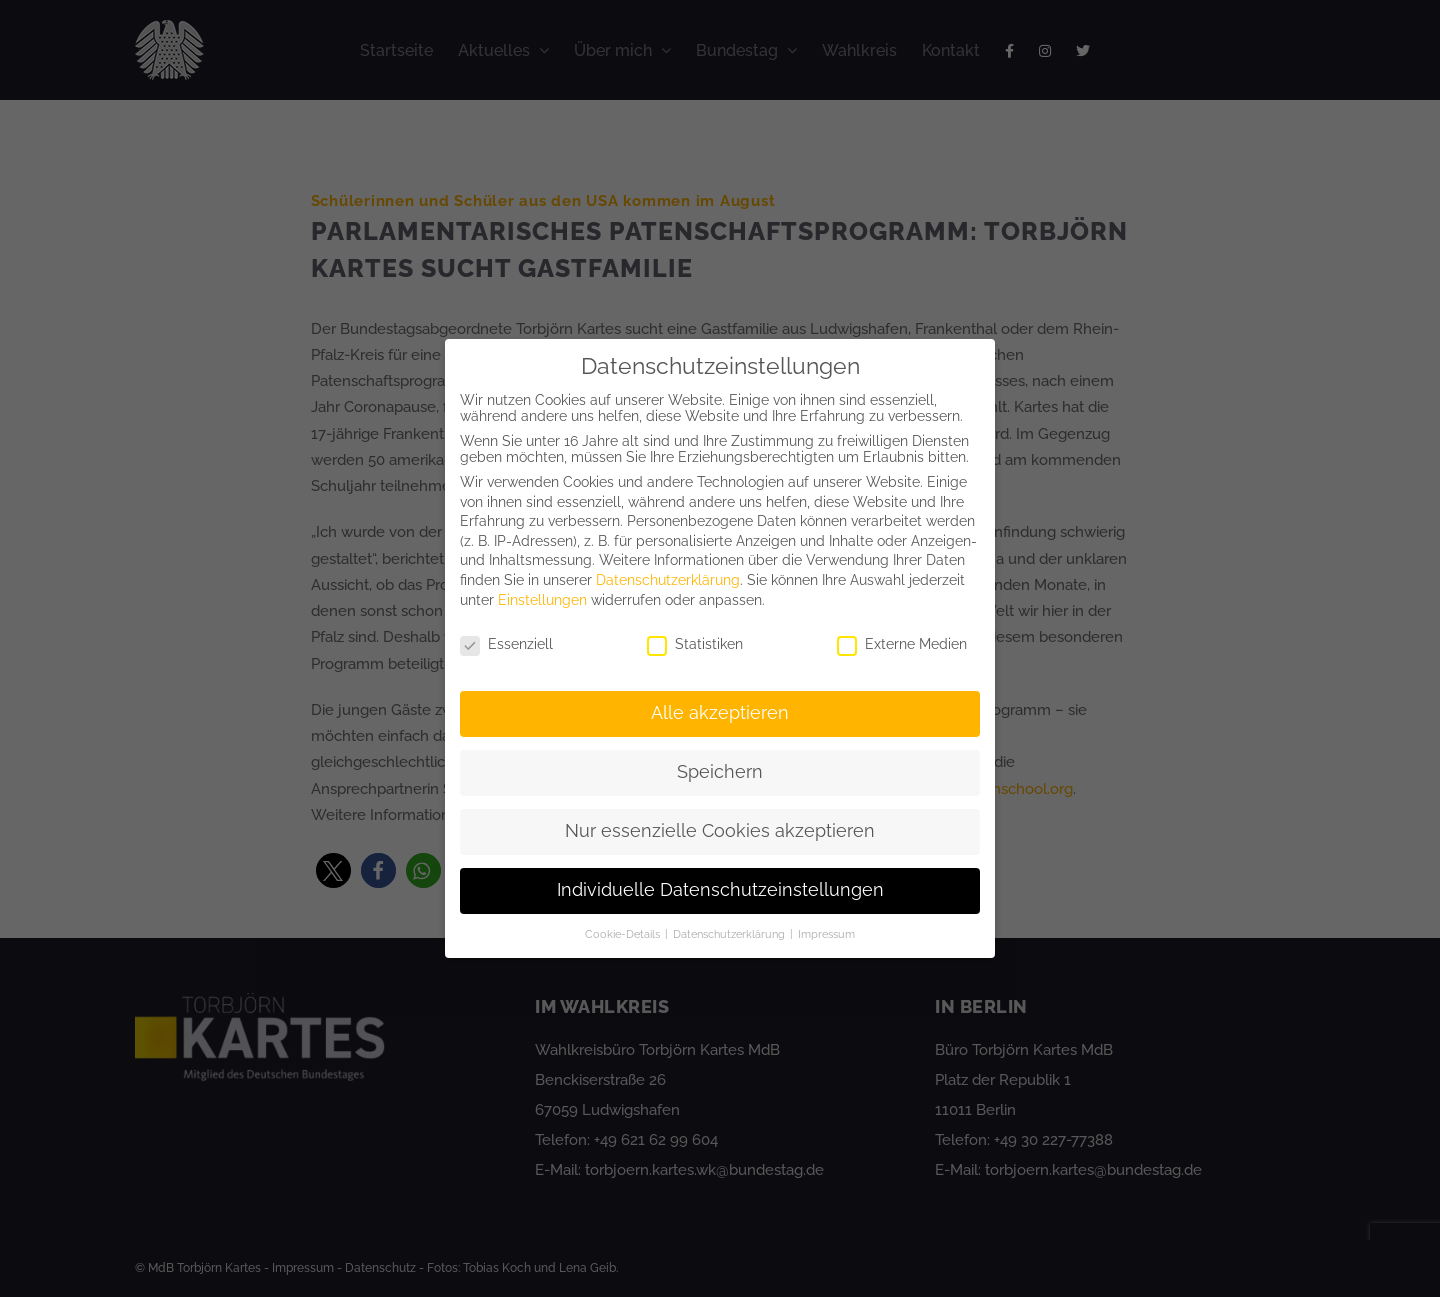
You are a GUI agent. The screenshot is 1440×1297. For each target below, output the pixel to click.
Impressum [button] (826, 934)
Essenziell (506, 644)
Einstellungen (542, 600)
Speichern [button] (720, 772)
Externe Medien (902, 644)
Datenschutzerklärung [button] (730, 934)
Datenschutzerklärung (668, 580)
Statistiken (695, 644)
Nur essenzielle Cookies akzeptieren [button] (720, 831)
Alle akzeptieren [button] (720, 713)
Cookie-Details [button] (624, 934)
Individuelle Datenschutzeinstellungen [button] (720, 890)
